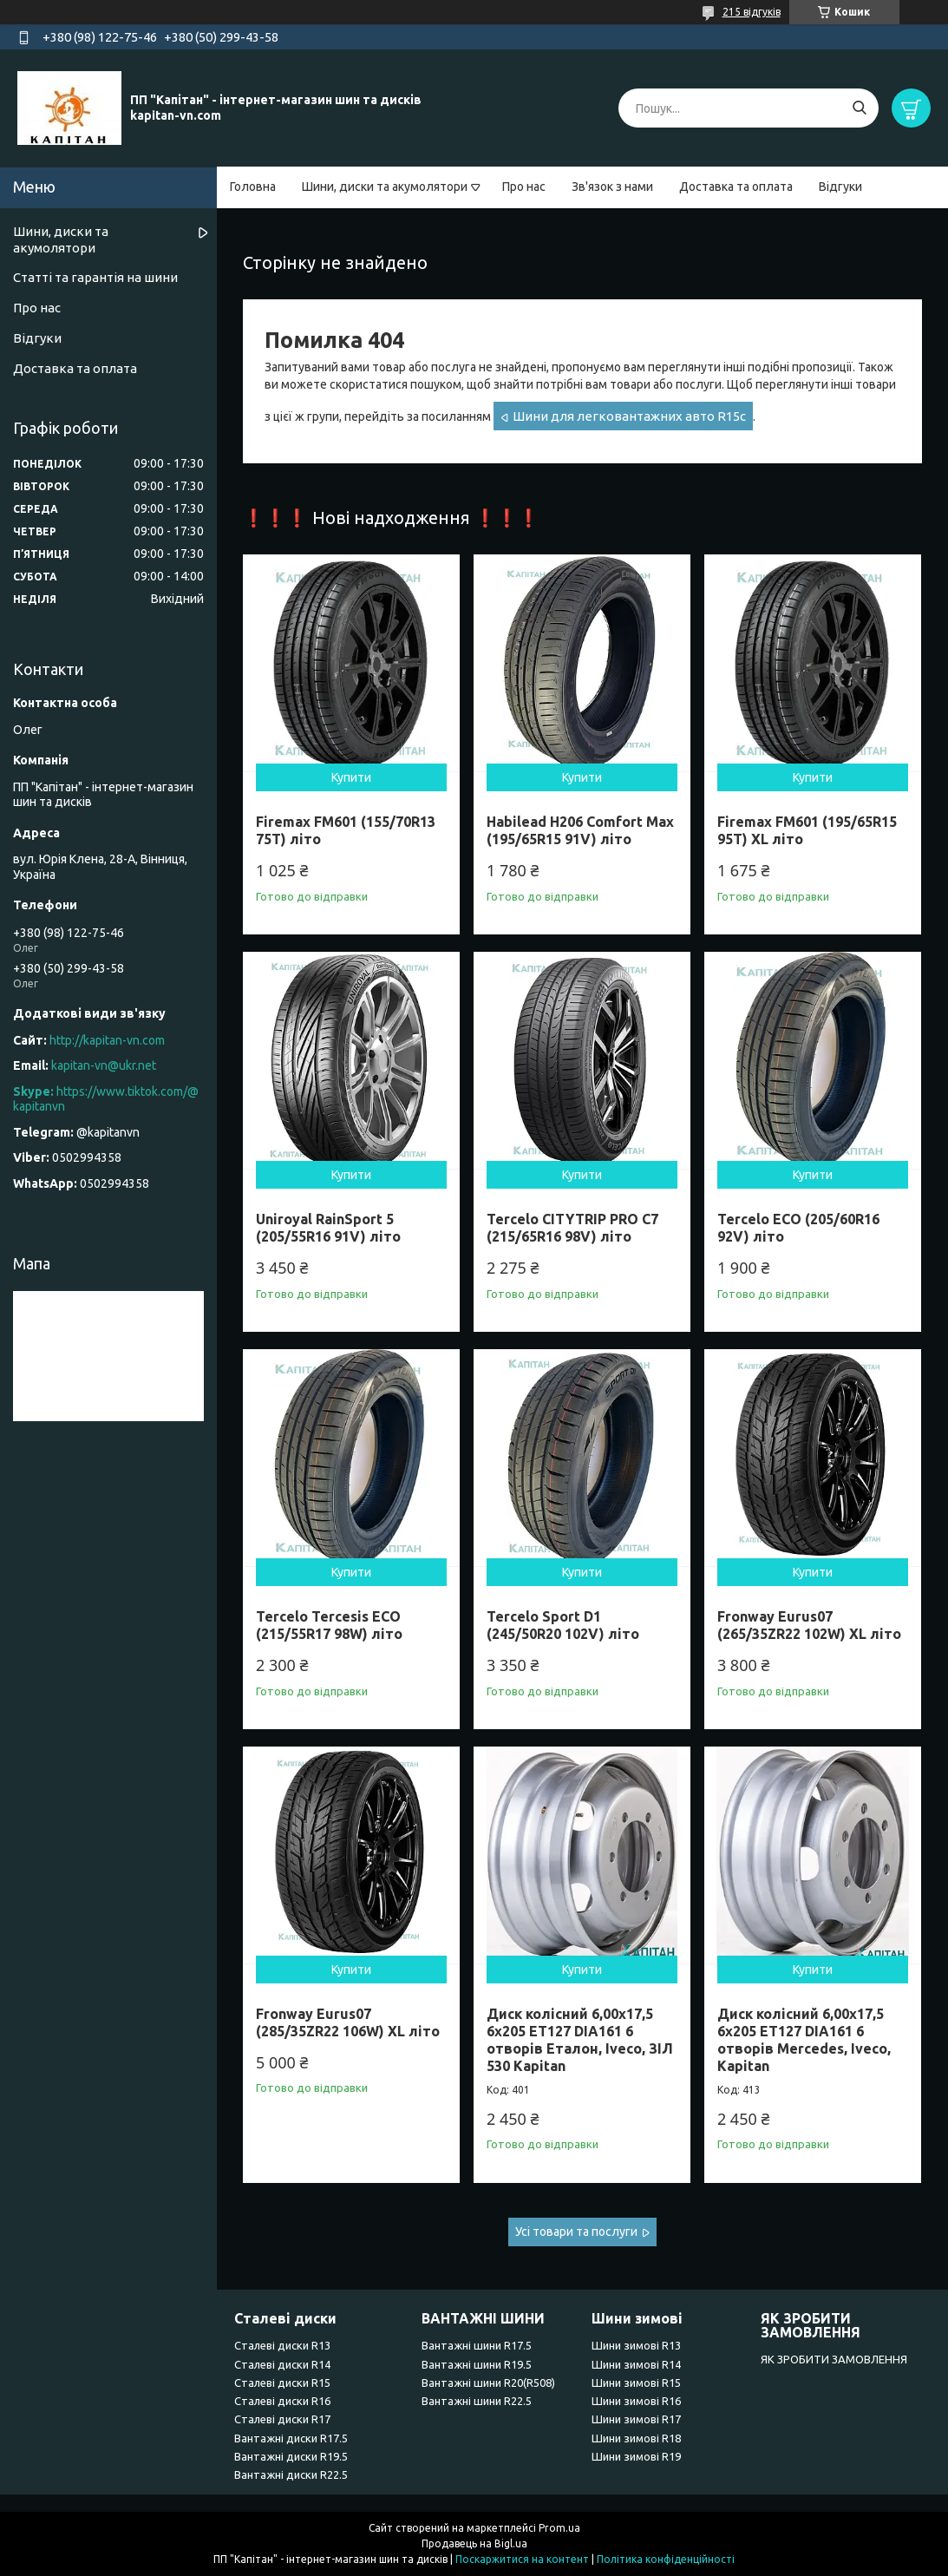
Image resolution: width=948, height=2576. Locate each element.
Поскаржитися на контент (522, 2559)
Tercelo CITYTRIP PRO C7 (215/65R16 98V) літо (572, 1227)
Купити (351, 777)
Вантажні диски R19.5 (291, 2456)
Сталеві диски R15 (282, 2382)
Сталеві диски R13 (282, 2345)
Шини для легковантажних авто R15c (629, 416)
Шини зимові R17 (636, 2419)
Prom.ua (559, 2527)
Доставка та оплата (736, 186)
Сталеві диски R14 (282, 2364)
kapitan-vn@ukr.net (103, 1065)
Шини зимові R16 (636, 2401)
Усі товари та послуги (576, 2231)
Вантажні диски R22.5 (291, 2474)
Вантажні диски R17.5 (291, 2438)
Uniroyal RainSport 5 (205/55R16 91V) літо (328, 1227)
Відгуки (840, 186)
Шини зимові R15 (636, 2382)
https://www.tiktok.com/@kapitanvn (106, 1099)
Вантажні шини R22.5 (477, 2401)
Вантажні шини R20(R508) (488, 2382)
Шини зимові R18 (636, 2438)
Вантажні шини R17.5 (477, 2345)
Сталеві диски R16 (282, 2401)
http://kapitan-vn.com (107, 1040)
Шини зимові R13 (636, 2345)
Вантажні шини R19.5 (477, 2364)
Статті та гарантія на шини (95, 277)
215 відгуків (751, 11)
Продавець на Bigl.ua (474, 2543)
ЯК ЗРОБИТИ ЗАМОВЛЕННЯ (834, 2359)
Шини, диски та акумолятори (384, 186)
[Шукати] (859, 108)
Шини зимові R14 (636, 2364)
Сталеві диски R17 (282, 2419)
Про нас (524, 186)
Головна (253, 186)
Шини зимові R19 (636, 2456)
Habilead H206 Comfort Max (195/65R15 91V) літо (580, 830)
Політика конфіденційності (666, 2559)
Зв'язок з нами (612, 186)
